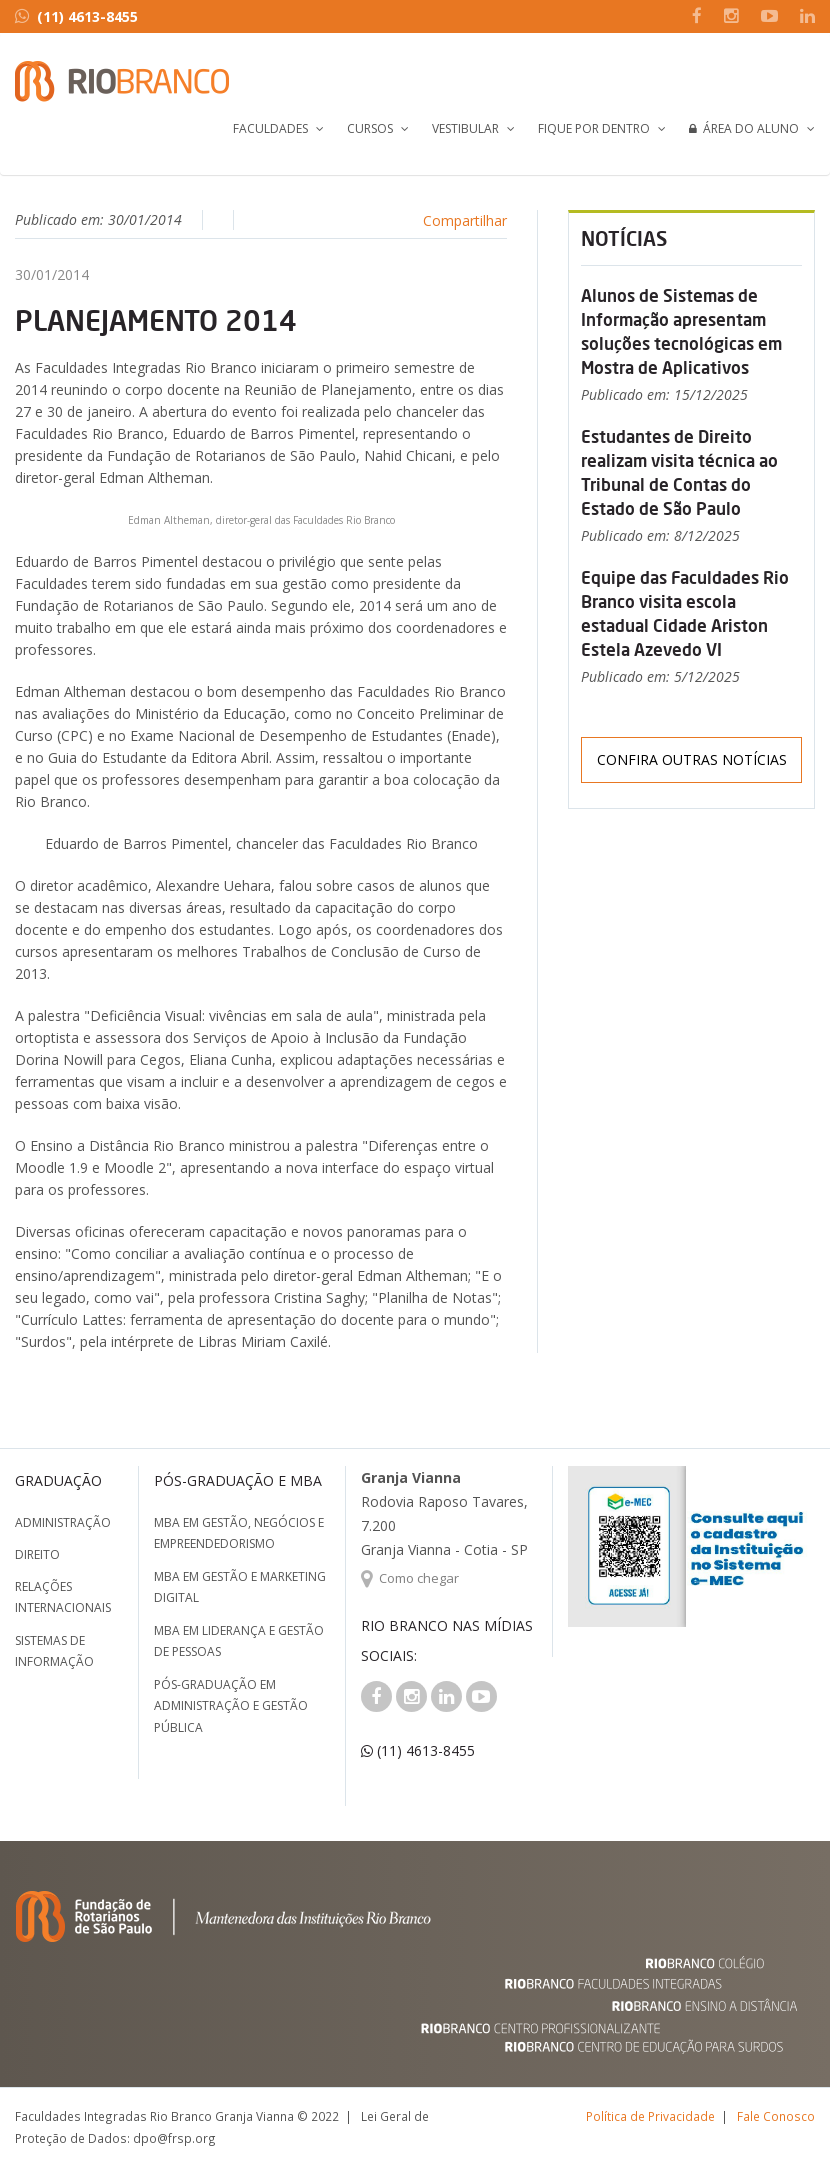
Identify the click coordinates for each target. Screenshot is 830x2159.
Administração (63, 1522)
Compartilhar (465, 220)
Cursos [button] (370, 128)
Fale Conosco (776, 2116)
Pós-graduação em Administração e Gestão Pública (231, 1706)
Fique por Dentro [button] (594, 128)
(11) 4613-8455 (76, 16)
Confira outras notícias (692, 759)
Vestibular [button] (465, 128)
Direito (37, 1554)
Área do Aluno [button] (744, 128)
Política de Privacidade (650, 2116)
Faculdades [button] (270, 128)
